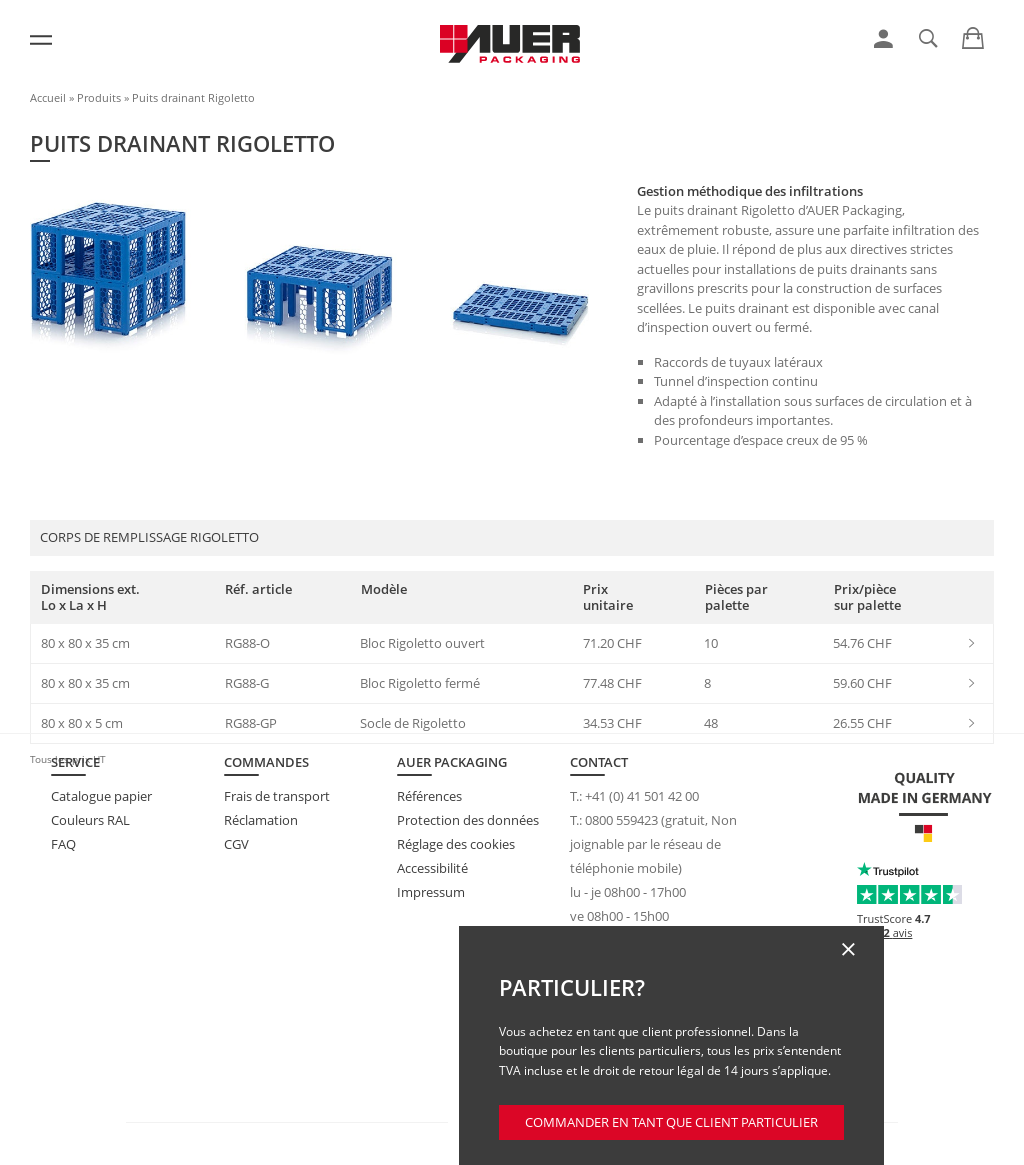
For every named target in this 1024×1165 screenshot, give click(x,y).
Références (429, 796)
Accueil (48, 97)
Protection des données (468, 820)
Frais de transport (277, 796)
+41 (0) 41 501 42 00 (642, 796)
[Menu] (41, 40)
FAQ (63, 844)
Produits (99, 97)
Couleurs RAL (90, 820)
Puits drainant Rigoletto (193, 97)
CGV (236, 844)
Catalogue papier (101, 796)
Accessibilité (432, 868)
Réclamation (261, 820)
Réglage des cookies (456, 844)
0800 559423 (621, 820)
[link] (883, 39)
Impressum (431, 892)
